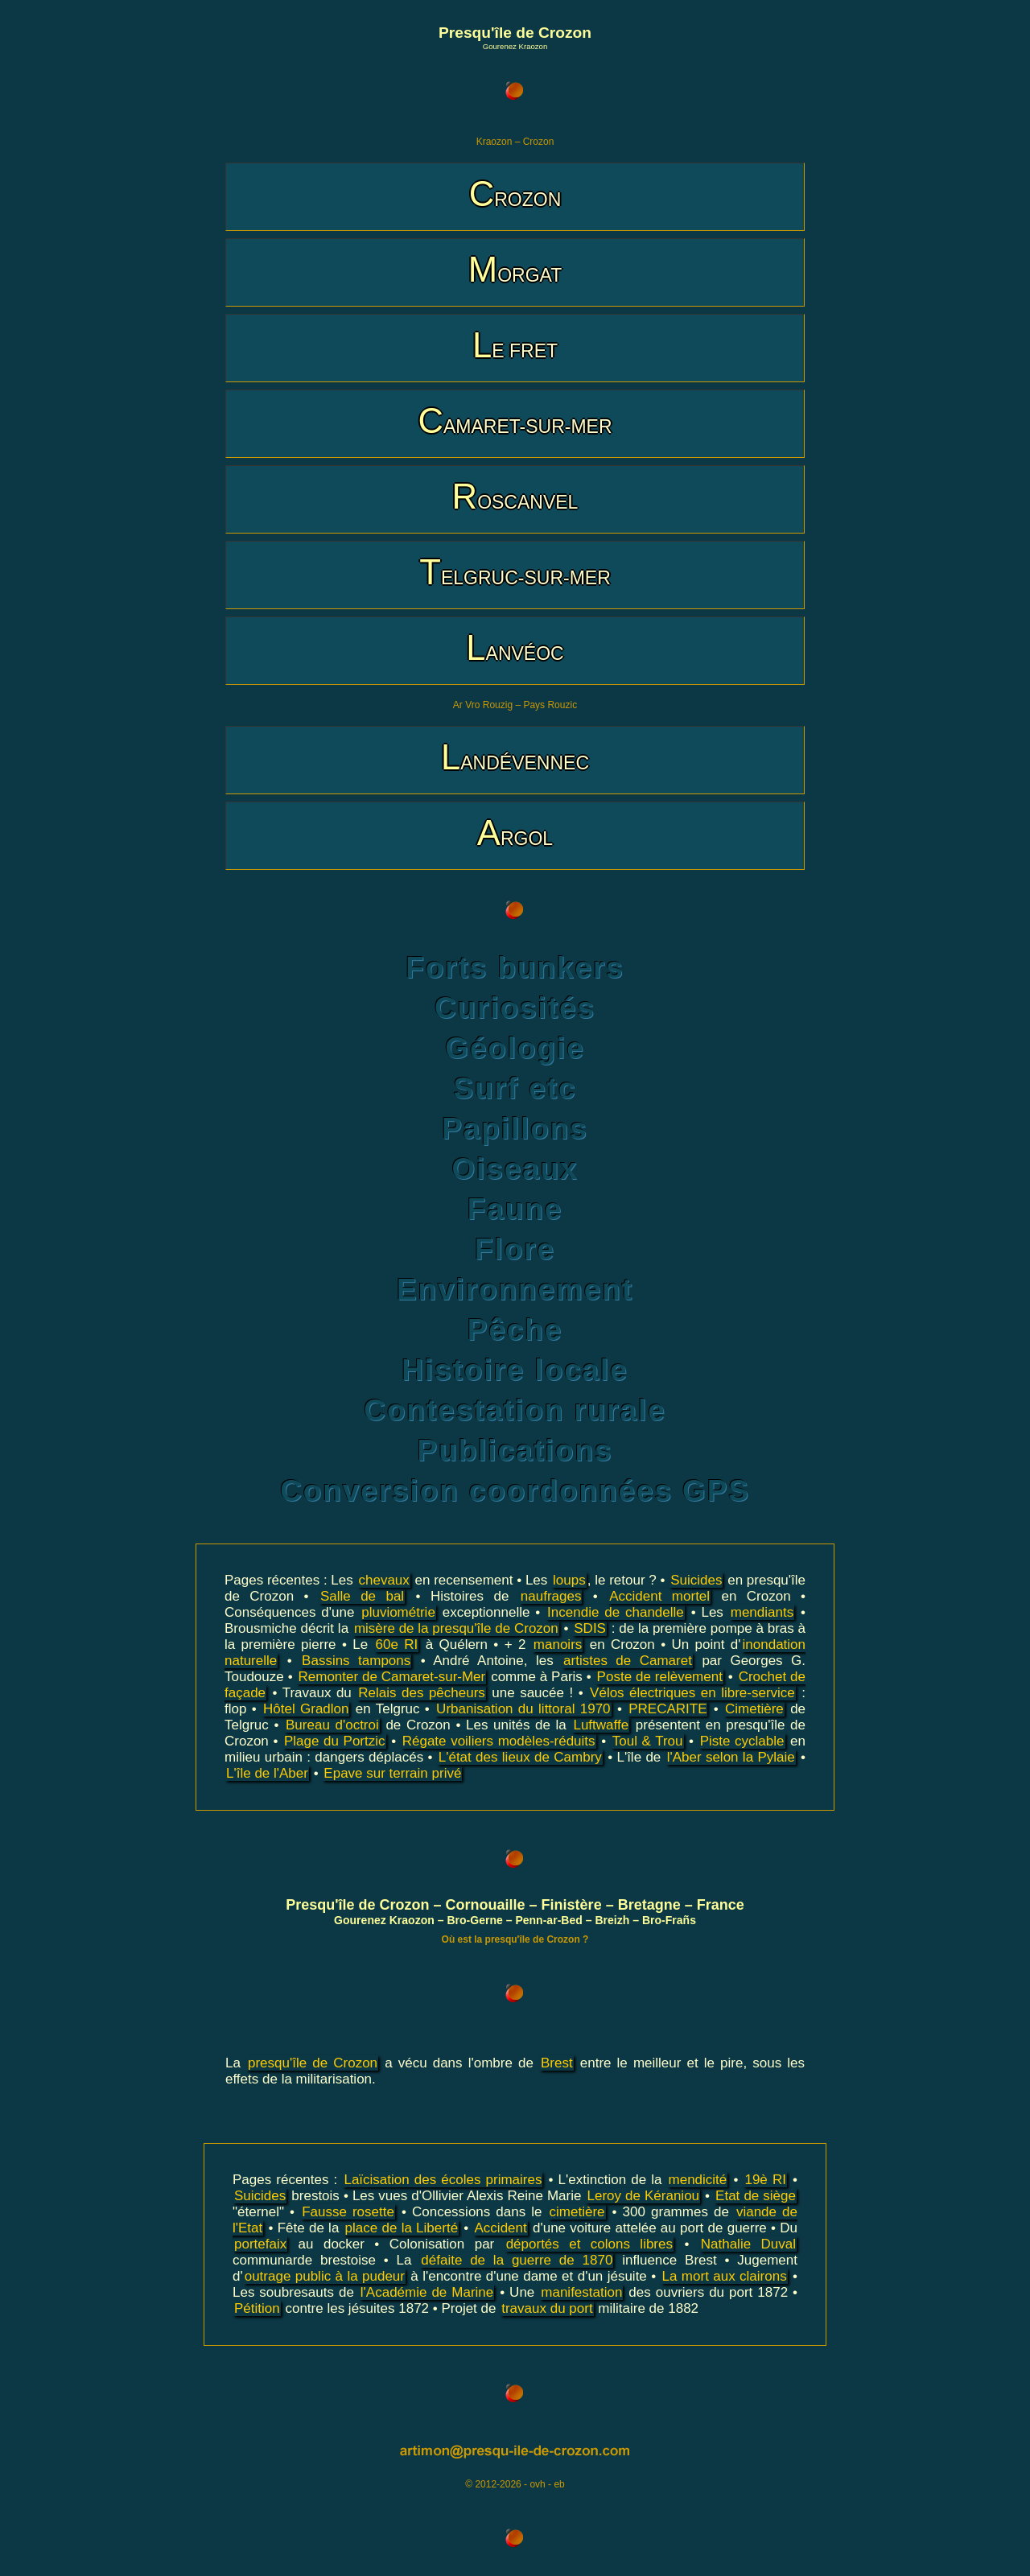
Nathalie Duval (748, 2244)
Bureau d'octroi (332, 1725)
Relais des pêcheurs (421, 1692)
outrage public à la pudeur (325, 2276)
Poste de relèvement (660, 1676)
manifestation (581, 2292)
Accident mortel (659, 1596)
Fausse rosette (348, 2211)
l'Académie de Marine (426, 2292)
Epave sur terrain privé (392, 1773)
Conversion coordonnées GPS (515, 1490)
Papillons (515, 1128)
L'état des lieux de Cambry (520, 1757)
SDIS (590, 1628)
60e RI (397, 1644)
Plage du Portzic (334, 1741)
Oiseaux (514, 1168)
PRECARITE (667, 1709)
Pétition (257, 2308)
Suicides (696, 1580)
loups (569, 1580)
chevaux (384, 1580)
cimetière (577, 2211)
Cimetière (754, 1709)
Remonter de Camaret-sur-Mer (391, 1676)
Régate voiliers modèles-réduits (498, 1741)
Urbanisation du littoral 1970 (523, 1709)
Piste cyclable (742, 1741)
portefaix (260, 2244)
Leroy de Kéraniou (643, 2195)
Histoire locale (515, 1370)
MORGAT (515, 269)
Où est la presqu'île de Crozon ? (515, 1939)
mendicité (698, 2179)
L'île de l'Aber (267, 1773)
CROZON (515, 193)
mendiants (762, 1612)
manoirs (558, 1644)
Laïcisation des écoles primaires (443, 2179)
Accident (501, 2228)
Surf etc (514, 1088)
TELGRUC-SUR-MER (515, 571)
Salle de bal (362, 1596)
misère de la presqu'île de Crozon (456, 1628)
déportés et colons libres (589, 2244)
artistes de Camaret (627, 1660)
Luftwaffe (600, 1725)
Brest (557, 2063)
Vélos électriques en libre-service (692, 1692)
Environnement (515, 1289)
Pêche (515, 1329)
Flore (515, 1249)
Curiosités (515, 1007)
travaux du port (546, 2308)
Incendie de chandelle (615, 1612)
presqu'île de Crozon (312, 2063)
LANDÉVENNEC (515, 757)
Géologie (514, 1048)
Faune (515, 1209)
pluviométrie (398, 1612)
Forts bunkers (515, 967)
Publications (515, 1450)
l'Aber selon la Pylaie (731, 1757)
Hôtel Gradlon (305, 1709)
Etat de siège (755, 2195)
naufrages (551, 1596)
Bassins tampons (356, 1660)
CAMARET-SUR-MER (515, 420)
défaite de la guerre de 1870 (516, 2260)
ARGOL (515, 832)
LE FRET (515, 345)
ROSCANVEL (515, 496)
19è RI (764, 2179)
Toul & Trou (647, 1741)
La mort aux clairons (724, 2276)
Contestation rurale (514, 1410)
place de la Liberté (402, 2228)
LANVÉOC (514, 647)
